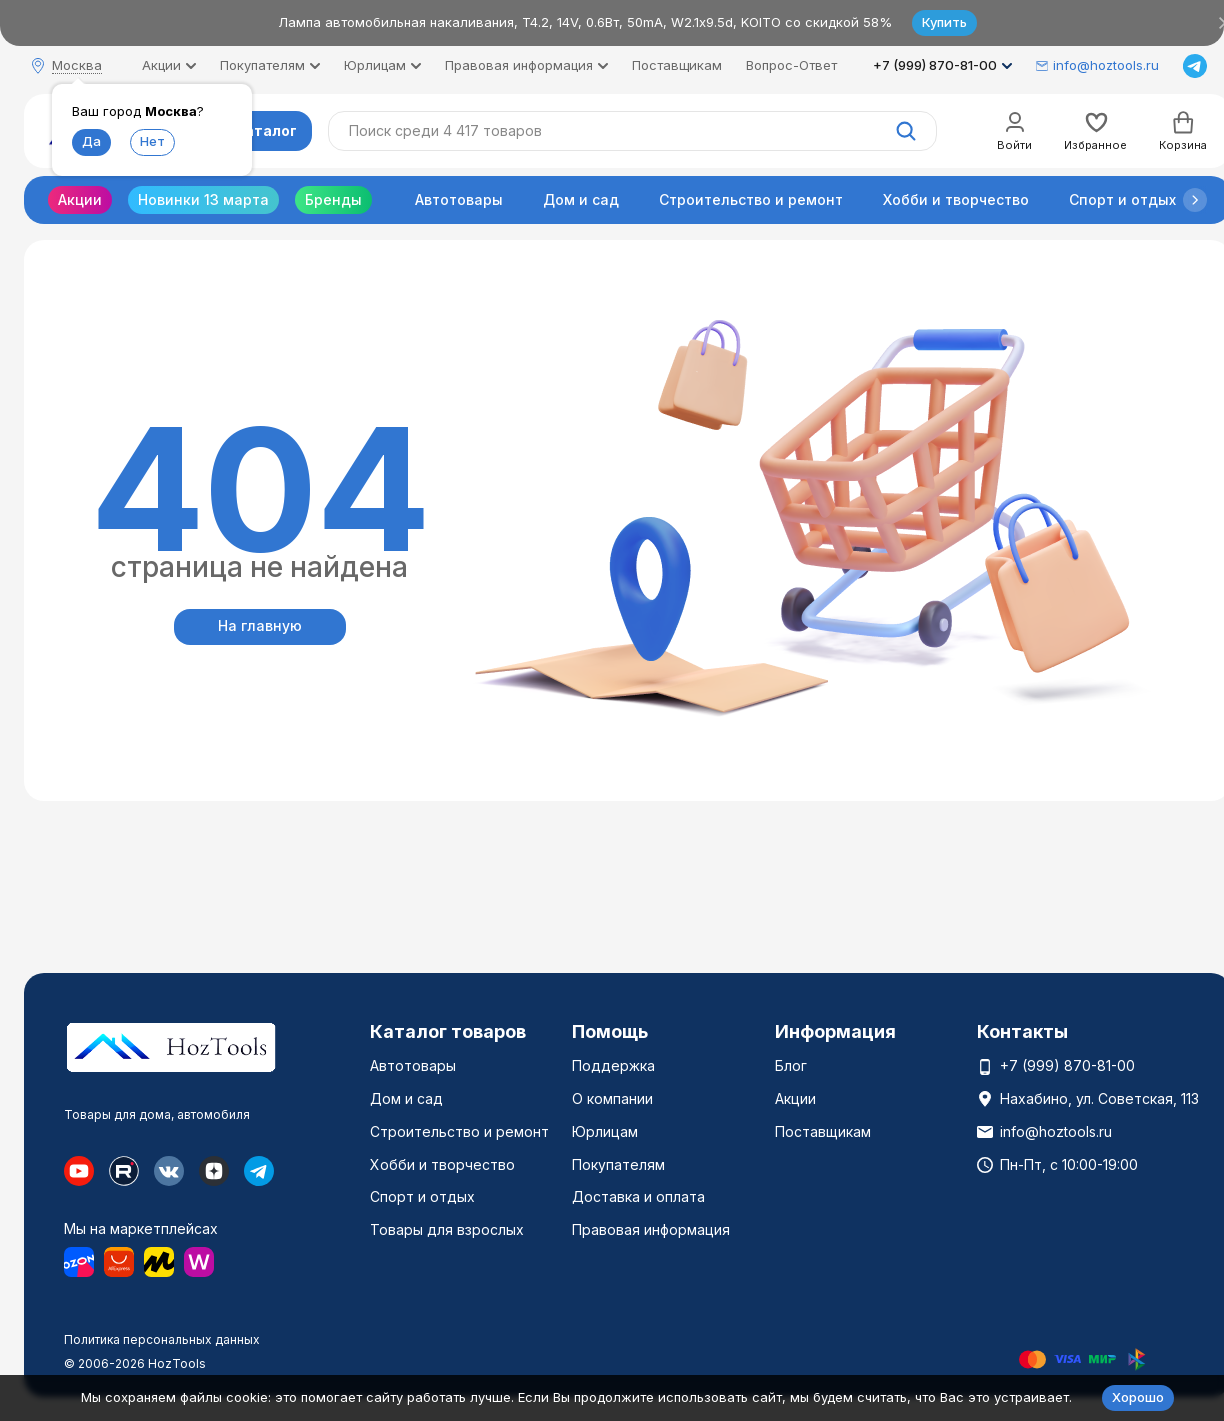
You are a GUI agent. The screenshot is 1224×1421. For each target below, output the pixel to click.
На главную (260, 625)
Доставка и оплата (638, 1196)
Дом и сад (581, 199)
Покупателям (618, 1164)
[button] (1195, 200)
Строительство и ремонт (751, 199)
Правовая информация (651, 1229)
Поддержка (613, 1065)
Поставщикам (677, 65)
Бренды (333, 199)
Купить (944, 22)
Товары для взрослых (447, 1229)
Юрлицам (605, 1131)
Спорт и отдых (1122, 199)
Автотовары (459, 199)
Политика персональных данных (162, 1339)
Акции (80, 199)
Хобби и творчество (956, 199)
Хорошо (1138, 1397)
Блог (791, 1065)
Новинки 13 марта (203, 199)
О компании (612, 1098)
